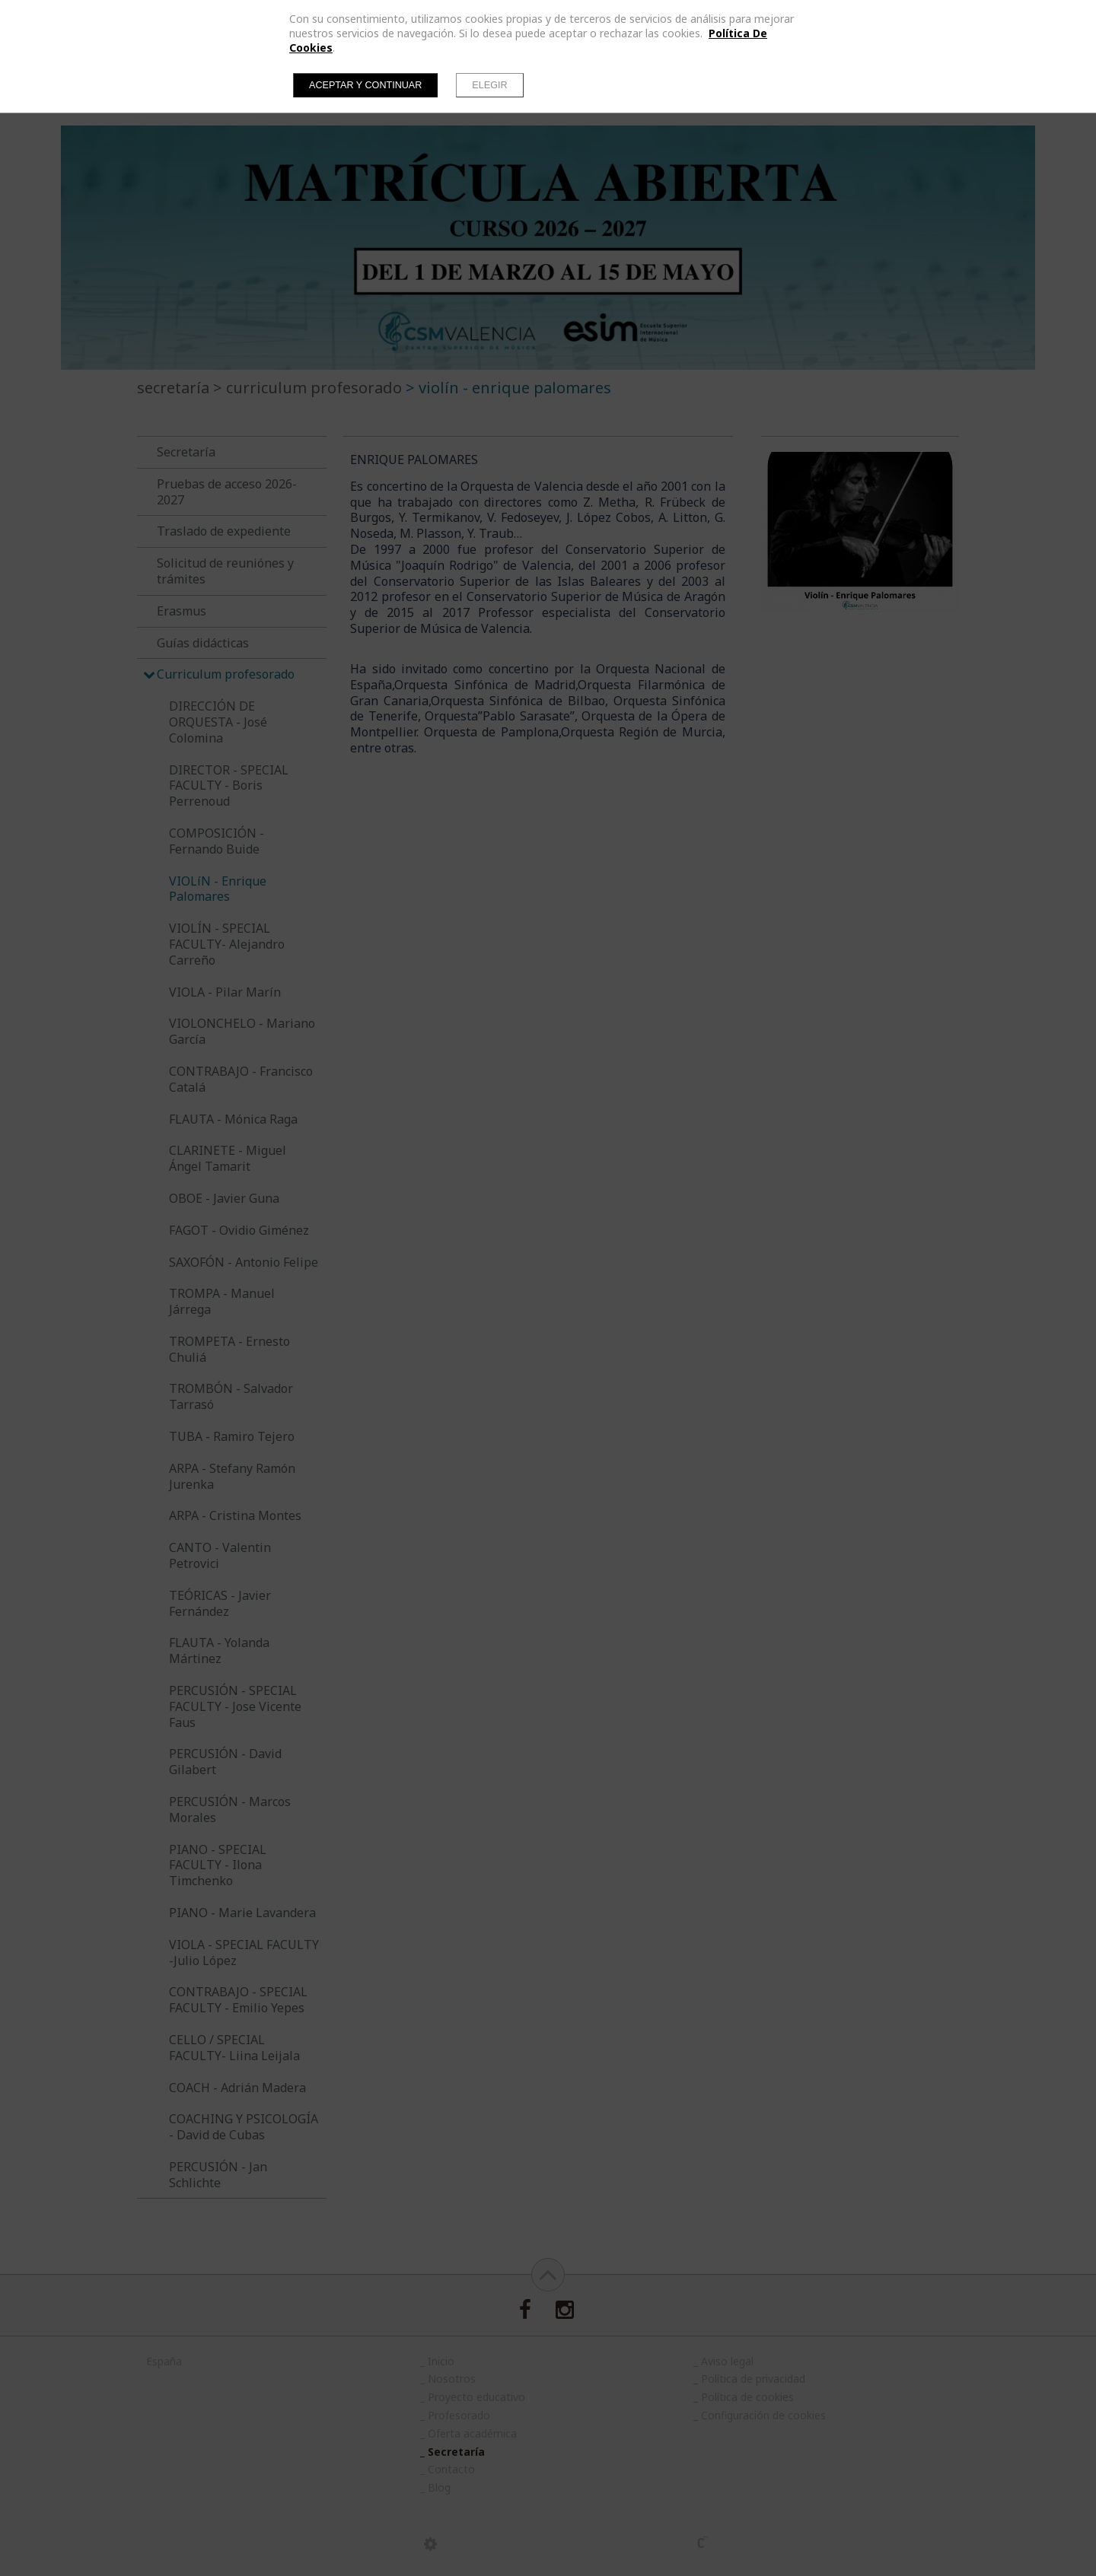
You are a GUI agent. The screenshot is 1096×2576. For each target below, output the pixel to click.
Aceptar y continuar (365, 85)
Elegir (489, 85)
